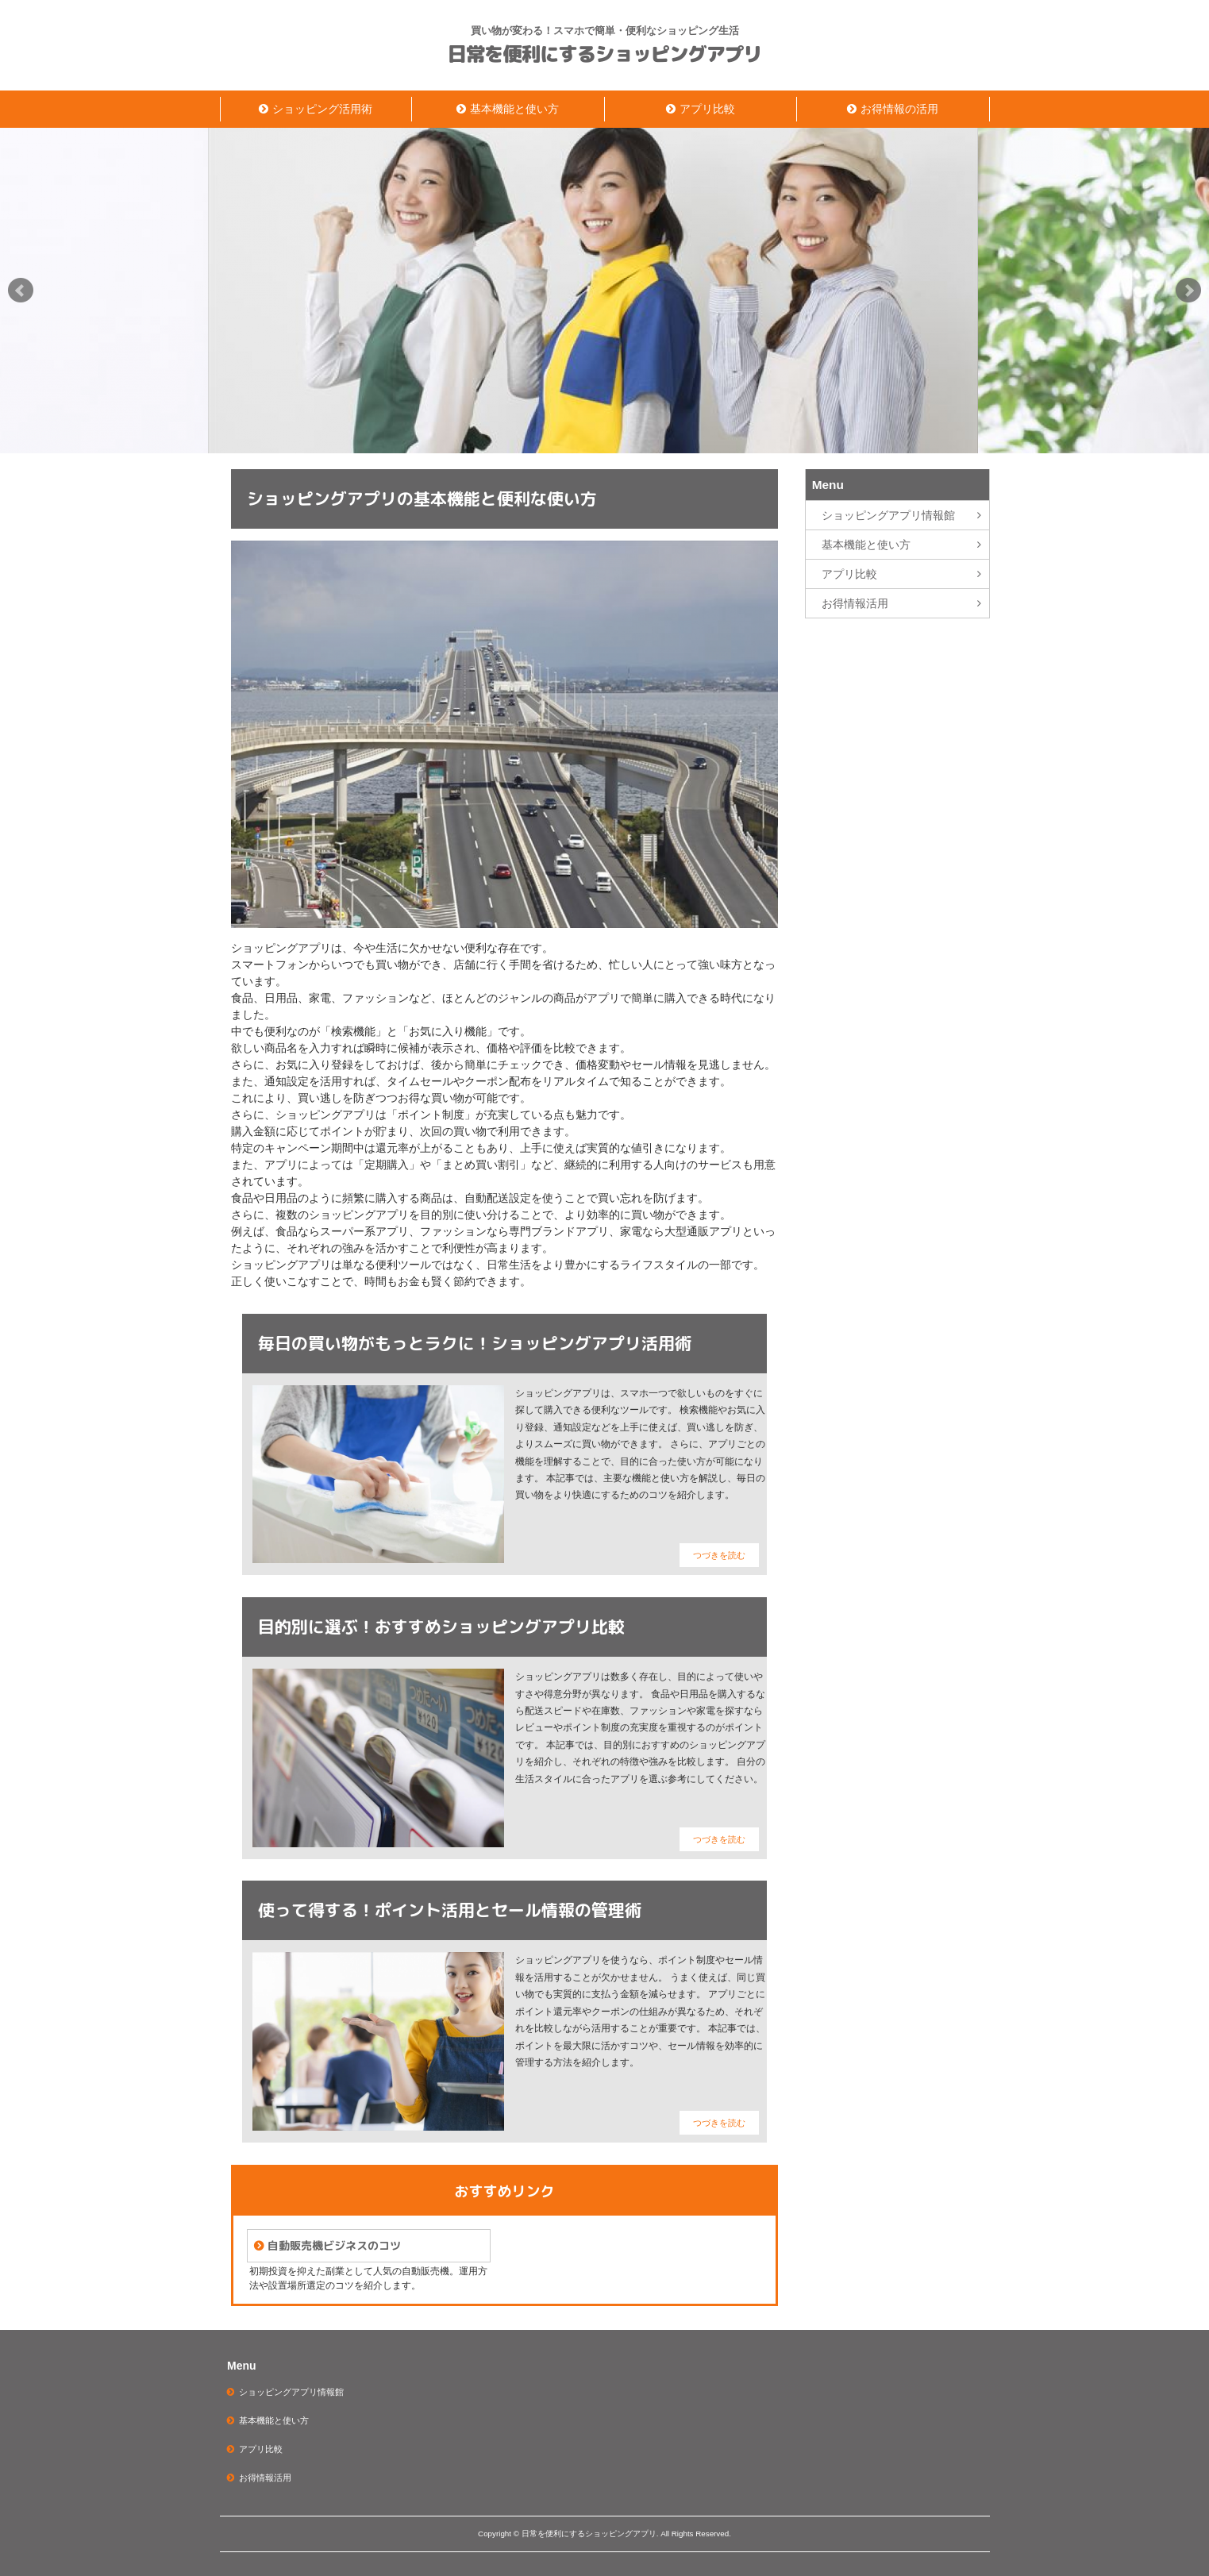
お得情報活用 (855, 603)
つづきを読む (719, 1555)
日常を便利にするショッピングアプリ (605, 54)
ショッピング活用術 (322, 108)
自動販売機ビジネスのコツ (334, 2245)
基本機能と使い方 (514, 108)
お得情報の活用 (899, 108)
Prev (20, 290)
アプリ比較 (707, 108)
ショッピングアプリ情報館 (888, 515)
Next (1188, 290)
